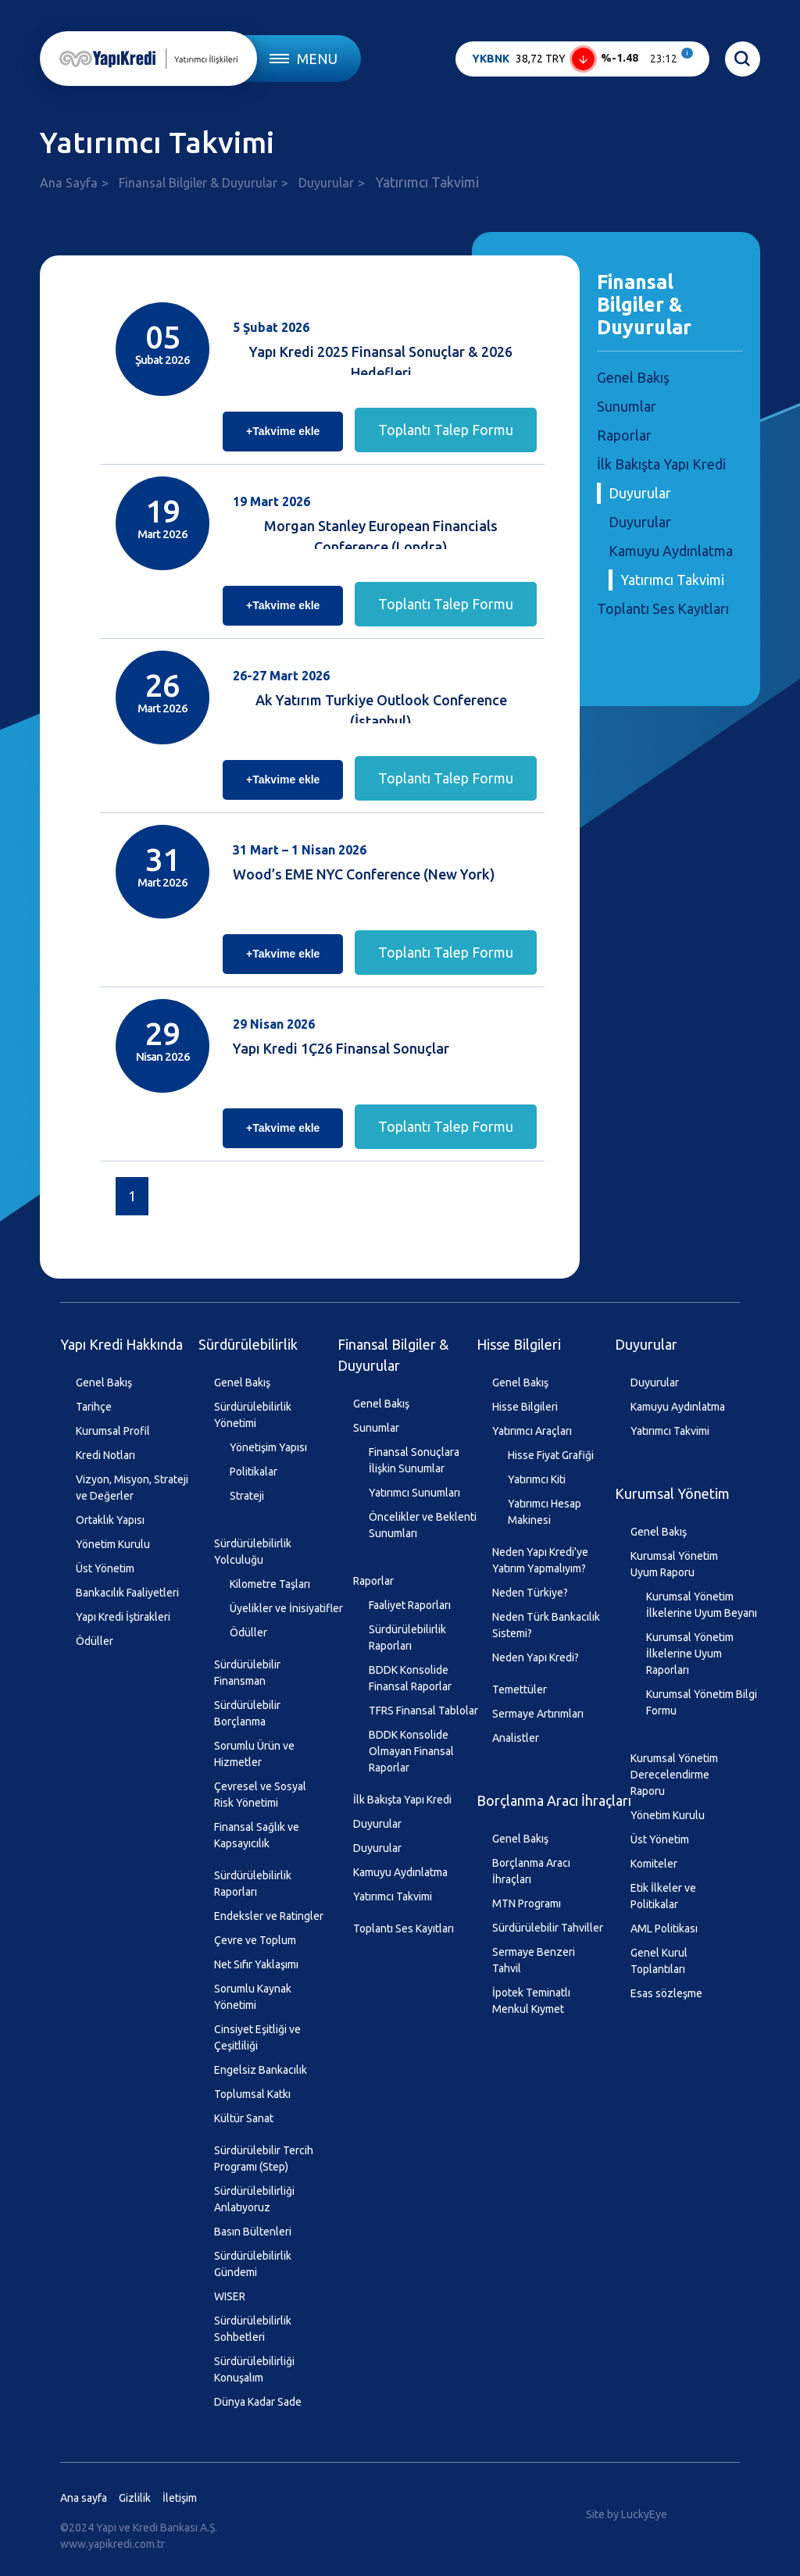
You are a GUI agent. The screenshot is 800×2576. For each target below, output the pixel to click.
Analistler (515, 1738)
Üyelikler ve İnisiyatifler (286, 1608)
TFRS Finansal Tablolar (423, 1710)
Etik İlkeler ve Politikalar (663, 1896)
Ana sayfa (83, 2498)
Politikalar (253, 1471)
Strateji (247, 1496)
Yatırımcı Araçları (532, 1431)
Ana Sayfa (69, 183)
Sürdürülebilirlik (248, 1344)
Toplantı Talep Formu (445, 429)
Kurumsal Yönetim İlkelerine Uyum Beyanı (701, 1604)
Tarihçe (94, 1406)
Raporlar (624, 435)
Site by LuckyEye (626, 2514)
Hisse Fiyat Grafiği (551, 1455)
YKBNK (490, 58)
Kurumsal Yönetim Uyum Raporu (674, 1564)
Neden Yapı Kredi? (535, 1657)
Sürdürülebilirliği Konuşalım (254, 2369)
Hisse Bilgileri (519, 1344)
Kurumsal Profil (113, 1431)
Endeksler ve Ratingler (268, 1916)
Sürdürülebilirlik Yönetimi (252, 1414)
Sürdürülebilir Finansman (247, 1672)
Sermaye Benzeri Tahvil (533, 1960)
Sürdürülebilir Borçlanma (247, 1713)
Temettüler (519, 1689)
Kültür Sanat (243, 2118)
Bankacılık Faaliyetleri (127, 1592)
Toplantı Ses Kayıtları (663, 608)
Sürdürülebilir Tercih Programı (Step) (263, 2158)
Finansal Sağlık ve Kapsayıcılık (256, 1835)
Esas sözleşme (666, 1993)
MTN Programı (526, 1903)
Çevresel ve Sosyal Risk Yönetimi (260, 1794)
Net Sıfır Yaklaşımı (256, 1964)
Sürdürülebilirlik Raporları (252, 1883)
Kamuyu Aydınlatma (671, 550)
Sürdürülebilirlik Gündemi (252, 2264)
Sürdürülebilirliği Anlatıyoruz (254, 2199)
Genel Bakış (633, 377)
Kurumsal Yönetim (672, 1493)
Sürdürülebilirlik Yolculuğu (252, 1551)
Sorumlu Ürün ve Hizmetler (254, 1753)
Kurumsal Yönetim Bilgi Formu (701, 1702)
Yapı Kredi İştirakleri (123, 1617)
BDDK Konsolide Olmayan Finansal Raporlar (411, 1751)
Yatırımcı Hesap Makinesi (544, 1511)
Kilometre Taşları (270, 1584)
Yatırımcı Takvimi (672, 579)
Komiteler (653, 1863)
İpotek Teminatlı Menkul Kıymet (531, 2000)
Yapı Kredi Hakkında (121, 1344)
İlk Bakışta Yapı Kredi (661, 464)
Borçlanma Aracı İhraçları (554, 1800)
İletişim (179, 2498)
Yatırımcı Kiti (537, 1479)
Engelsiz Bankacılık (260, 2070)
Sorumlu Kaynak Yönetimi (252, 1996)
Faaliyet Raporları (410, 1605)
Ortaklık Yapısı (110, 1520)
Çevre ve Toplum (255, 1940)
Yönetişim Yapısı (268, 1447)
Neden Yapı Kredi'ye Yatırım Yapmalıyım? (540, 1560)
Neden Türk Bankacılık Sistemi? (546, 1625)
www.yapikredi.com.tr (112, 2544)
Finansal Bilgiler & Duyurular (198, 183)
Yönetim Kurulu (113, 1544)
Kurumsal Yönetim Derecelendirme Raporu (674, 1774)
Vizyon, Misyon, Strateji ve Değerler (132, 1487)
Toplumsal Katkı (252, 2094)
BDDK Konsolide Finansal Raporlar (410, 1678)
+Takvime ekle (283, 431)
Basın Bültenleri (252, 2231)
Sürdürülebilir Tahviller (547, 1927)
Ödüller (94, 1641)
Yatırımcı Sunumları (414, 1492)
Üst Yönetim (105, 1568)
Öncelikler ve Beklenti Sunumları (423, 1525)
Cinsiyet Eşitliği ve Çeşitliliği (257, 2037)
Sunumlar (626, 406)
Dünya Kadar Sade (258, 2402)
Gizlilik (135, 2498)
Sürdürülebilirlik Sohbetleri (252, 2328)
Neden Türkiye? (530, 1592)
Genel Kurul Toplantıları (659, 1960)
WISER (229, 2296)
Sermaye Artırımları (538, 1713)
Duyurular (326, 183)
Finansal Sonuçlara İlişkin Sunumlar (414, 1460)
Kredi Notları (105, 1455)
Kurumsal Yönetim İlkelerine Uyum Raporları (690, 1653)
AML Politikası (664, 1928)
